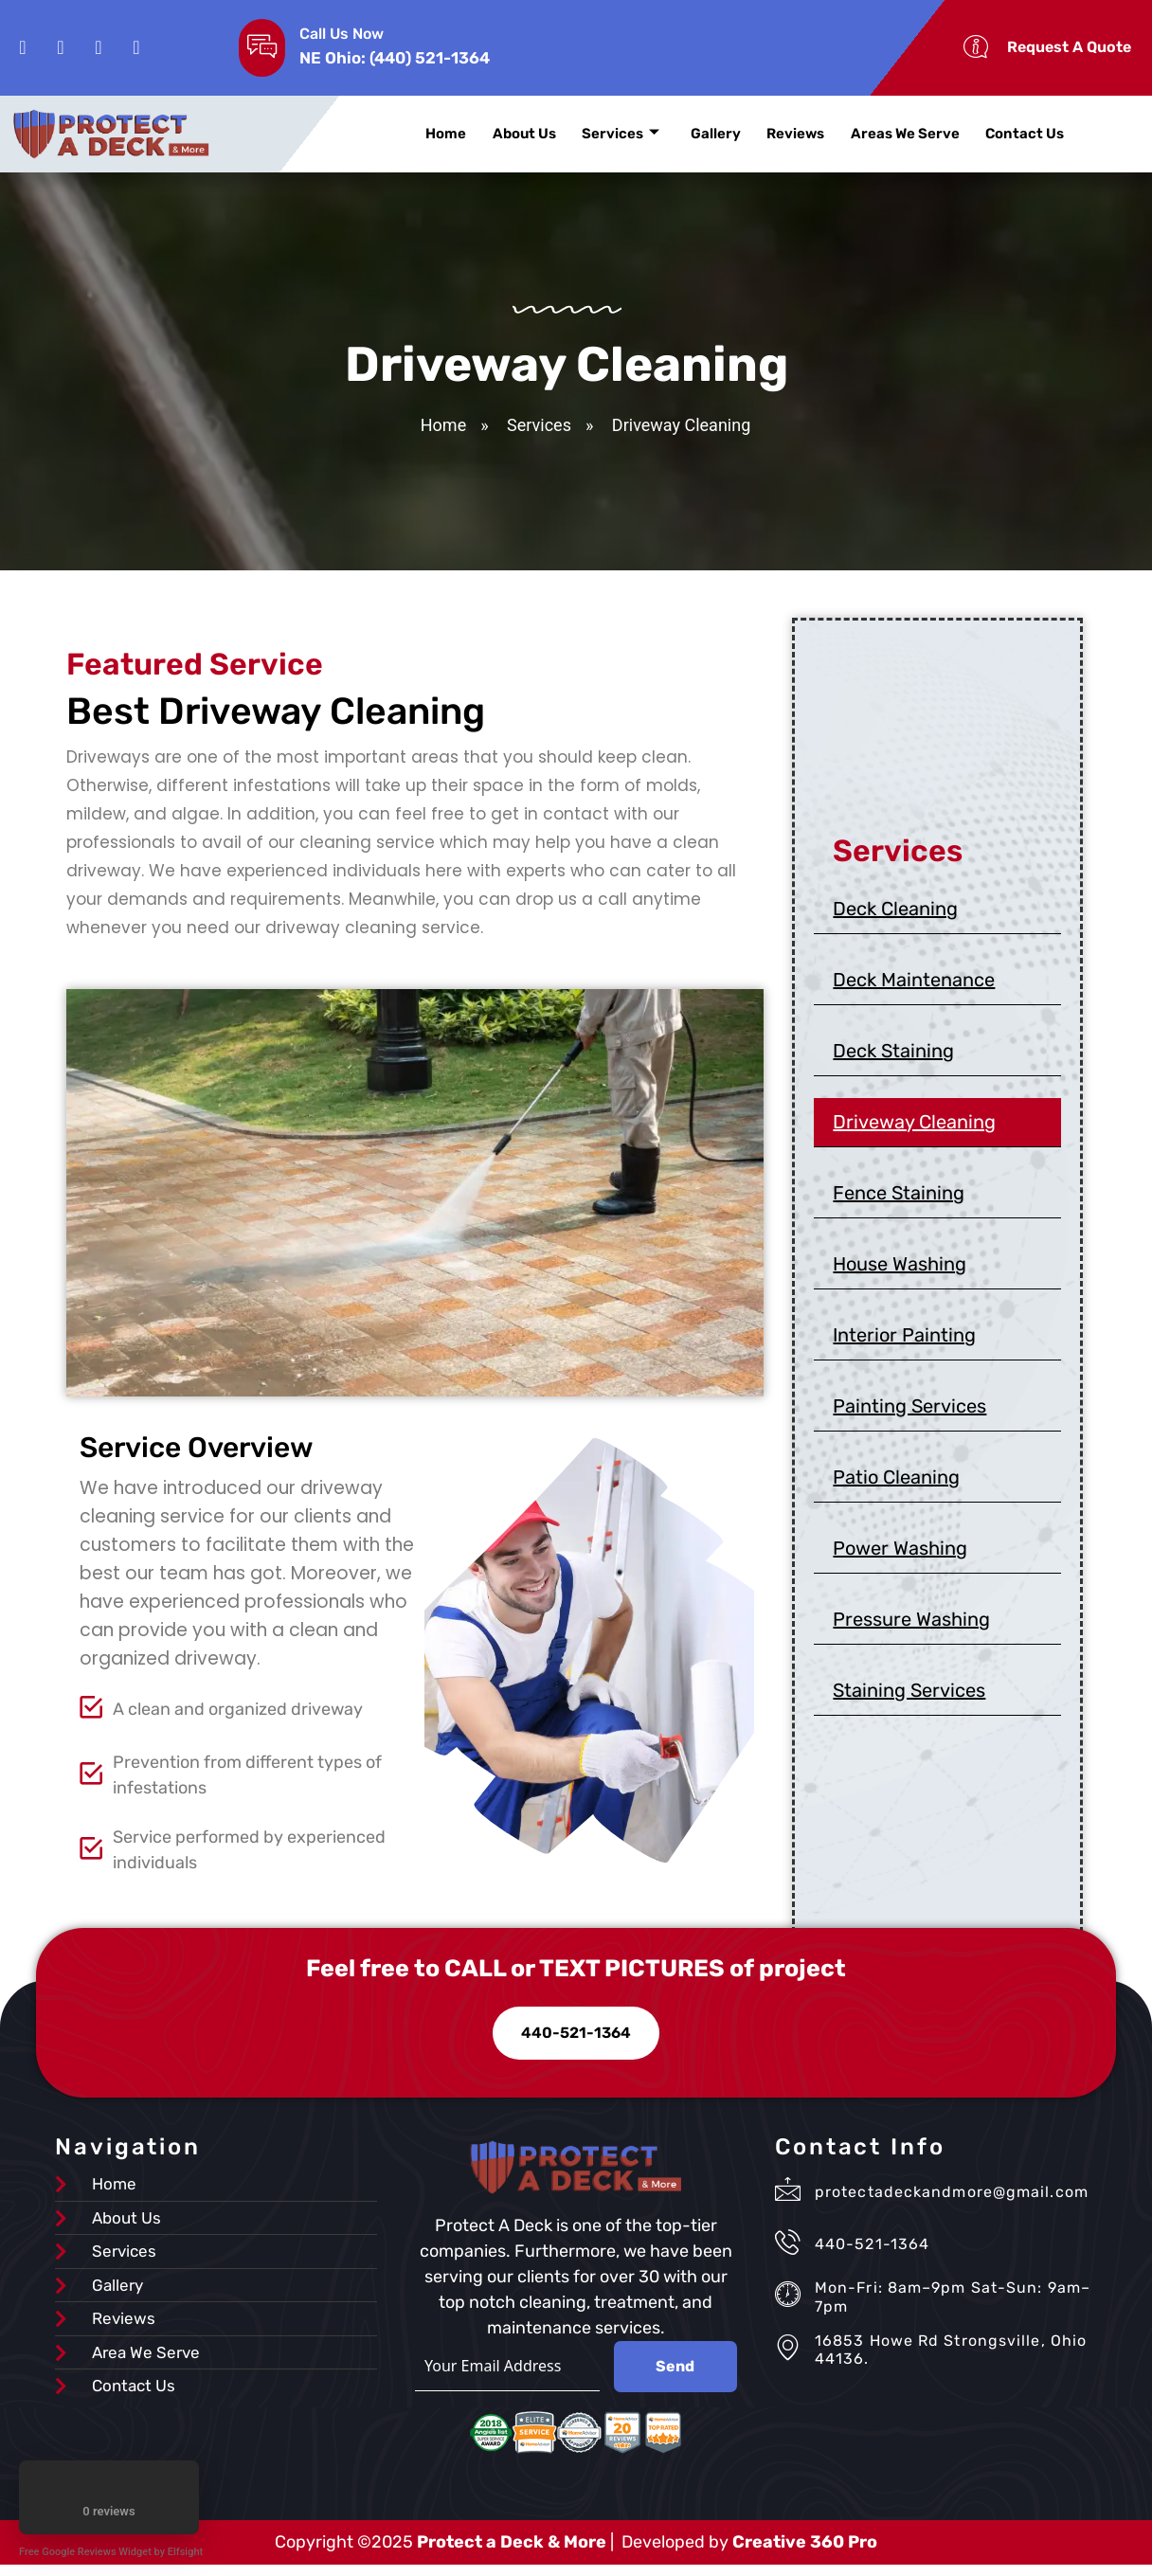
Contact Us (1003, 133)
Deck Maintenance (914, 984)
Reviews (781, 133)
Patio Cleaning (896, 1481)
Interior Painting (904, 1339)
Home (443, 133)
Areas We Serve (887, 133)
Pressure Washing (911, 1623)
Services (612, 133)
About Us (518, 133)
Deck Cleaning (895, 913)
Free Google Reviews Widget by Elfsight (111, 2552)
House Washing (899, 1268)
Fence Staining (898, 1197)
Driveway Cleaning (914, 1126)
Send (675, 2377)
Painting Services (909, 1410)
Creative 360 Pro (804, 2553)
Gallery (704, 133)
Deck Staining (893, 1055)
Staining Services (909, 1695)
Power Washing (900, 1552)
